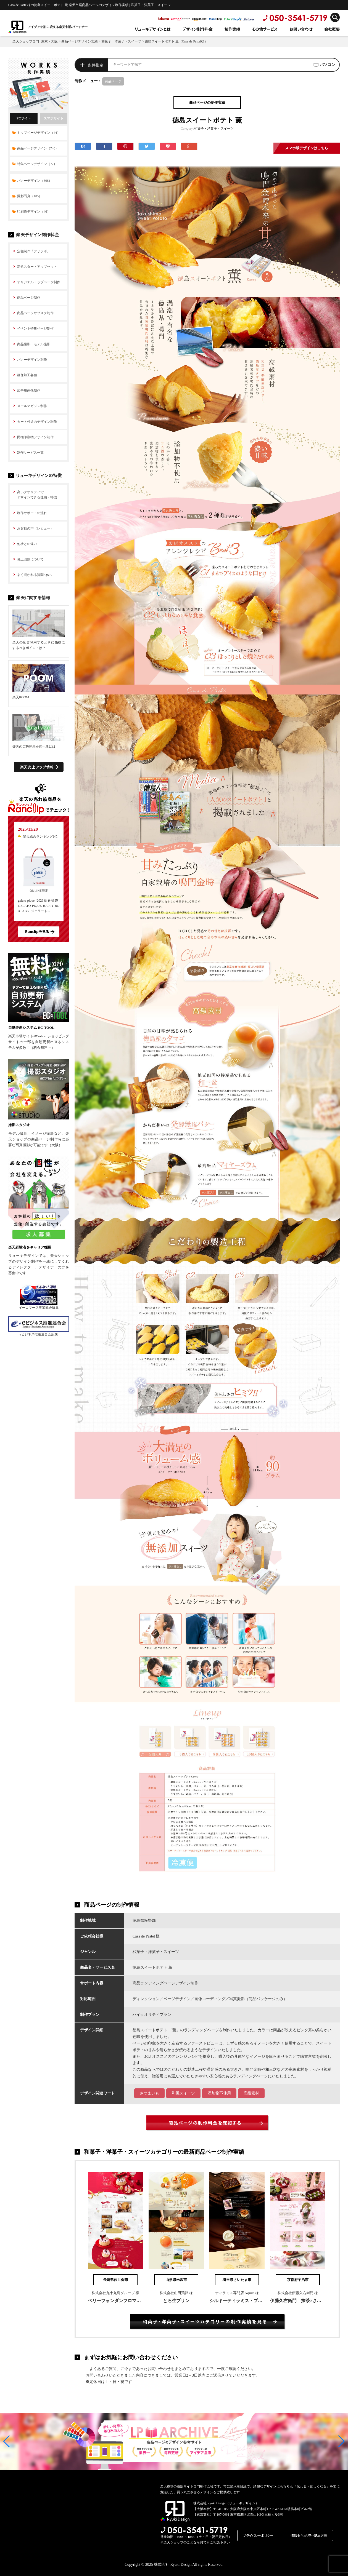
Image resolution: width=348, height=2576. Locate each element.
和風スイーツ (183, 2093)
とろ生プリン (176, 2300)
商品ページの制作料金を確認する (205, 2122)
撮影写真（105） (29, 196)
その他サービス (265, 29)
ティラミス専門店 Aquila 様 (237, 2293)
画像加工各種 (27, 375)
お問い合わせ (300, 29)
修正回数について (30, 559)
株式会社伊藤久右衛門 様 (298, 2293)
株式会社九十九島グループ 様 (115, 2293)
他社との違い (27, 544)
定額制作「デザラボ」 (33, 251)
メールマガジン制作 (32, 406)
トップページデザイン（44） (38, 133)
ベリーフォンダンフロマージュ (119, 2300)
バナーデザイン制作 (32, 360)
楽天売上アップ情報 (37, 766)
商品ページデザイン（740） (38, 148)
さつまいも (149, 2093)
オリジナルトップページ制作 (38, 282)
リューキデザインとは (153, 29)
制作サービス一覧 (30, 453)
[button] (6, 2441)
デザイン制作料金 (198, 29)
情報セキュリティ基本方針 (309, 2535)
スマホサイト (54, 118)
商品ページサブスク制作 (35, 313)
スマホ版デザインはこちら (306, 148)
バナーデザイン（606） (34, 181)
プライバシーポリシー (258, 2535)
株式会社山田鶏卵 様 (176, 2293)
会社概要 (332, 29)
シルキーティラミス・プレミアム (242, 2300)
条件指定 (95, 65)
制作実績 (232, 29)
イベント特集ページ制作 (35, 328)
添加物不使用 (219, 2093)
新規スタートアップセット (37, 267)
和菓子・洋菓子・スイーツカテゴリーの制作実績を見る (205, 2321)
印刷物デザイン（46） (33, 211)
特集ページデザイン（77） (37, 164)
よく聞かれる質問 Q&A (34, 575)
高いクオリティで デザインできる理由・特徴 (37, 494)
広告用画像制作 (28, 390)
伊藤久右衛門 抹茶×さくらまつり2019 (309, 2300)
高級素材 (251, 2093)
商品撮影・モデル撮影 (33, 344)
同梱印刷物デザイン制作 (35, 437)
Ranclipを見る (37, 931)
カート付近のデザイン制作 (37, 422)
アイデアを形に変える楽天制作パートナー (58, 26)
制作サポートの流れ (32, 513)
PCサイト (24, 118)
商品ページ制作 (28, 298)
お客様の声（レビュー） (35, 528)
